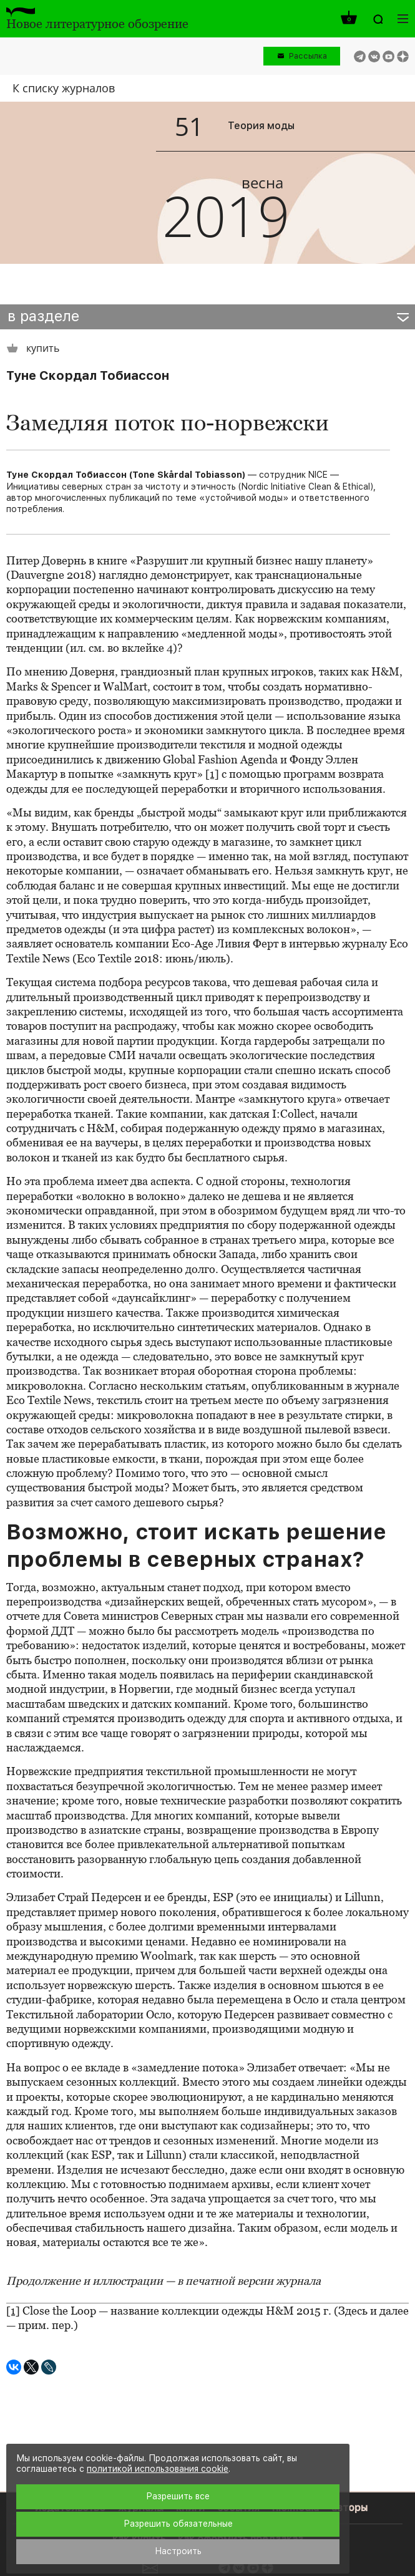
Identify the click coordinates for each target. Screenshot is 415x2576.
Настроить (178, 2551)
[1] (212, 773)
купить (32, 348)
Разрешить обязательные (178, 2524)
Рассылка (308, 56)
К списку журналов (63, 87)
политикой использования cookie (157, 2469)
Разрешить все (178, 2496)
